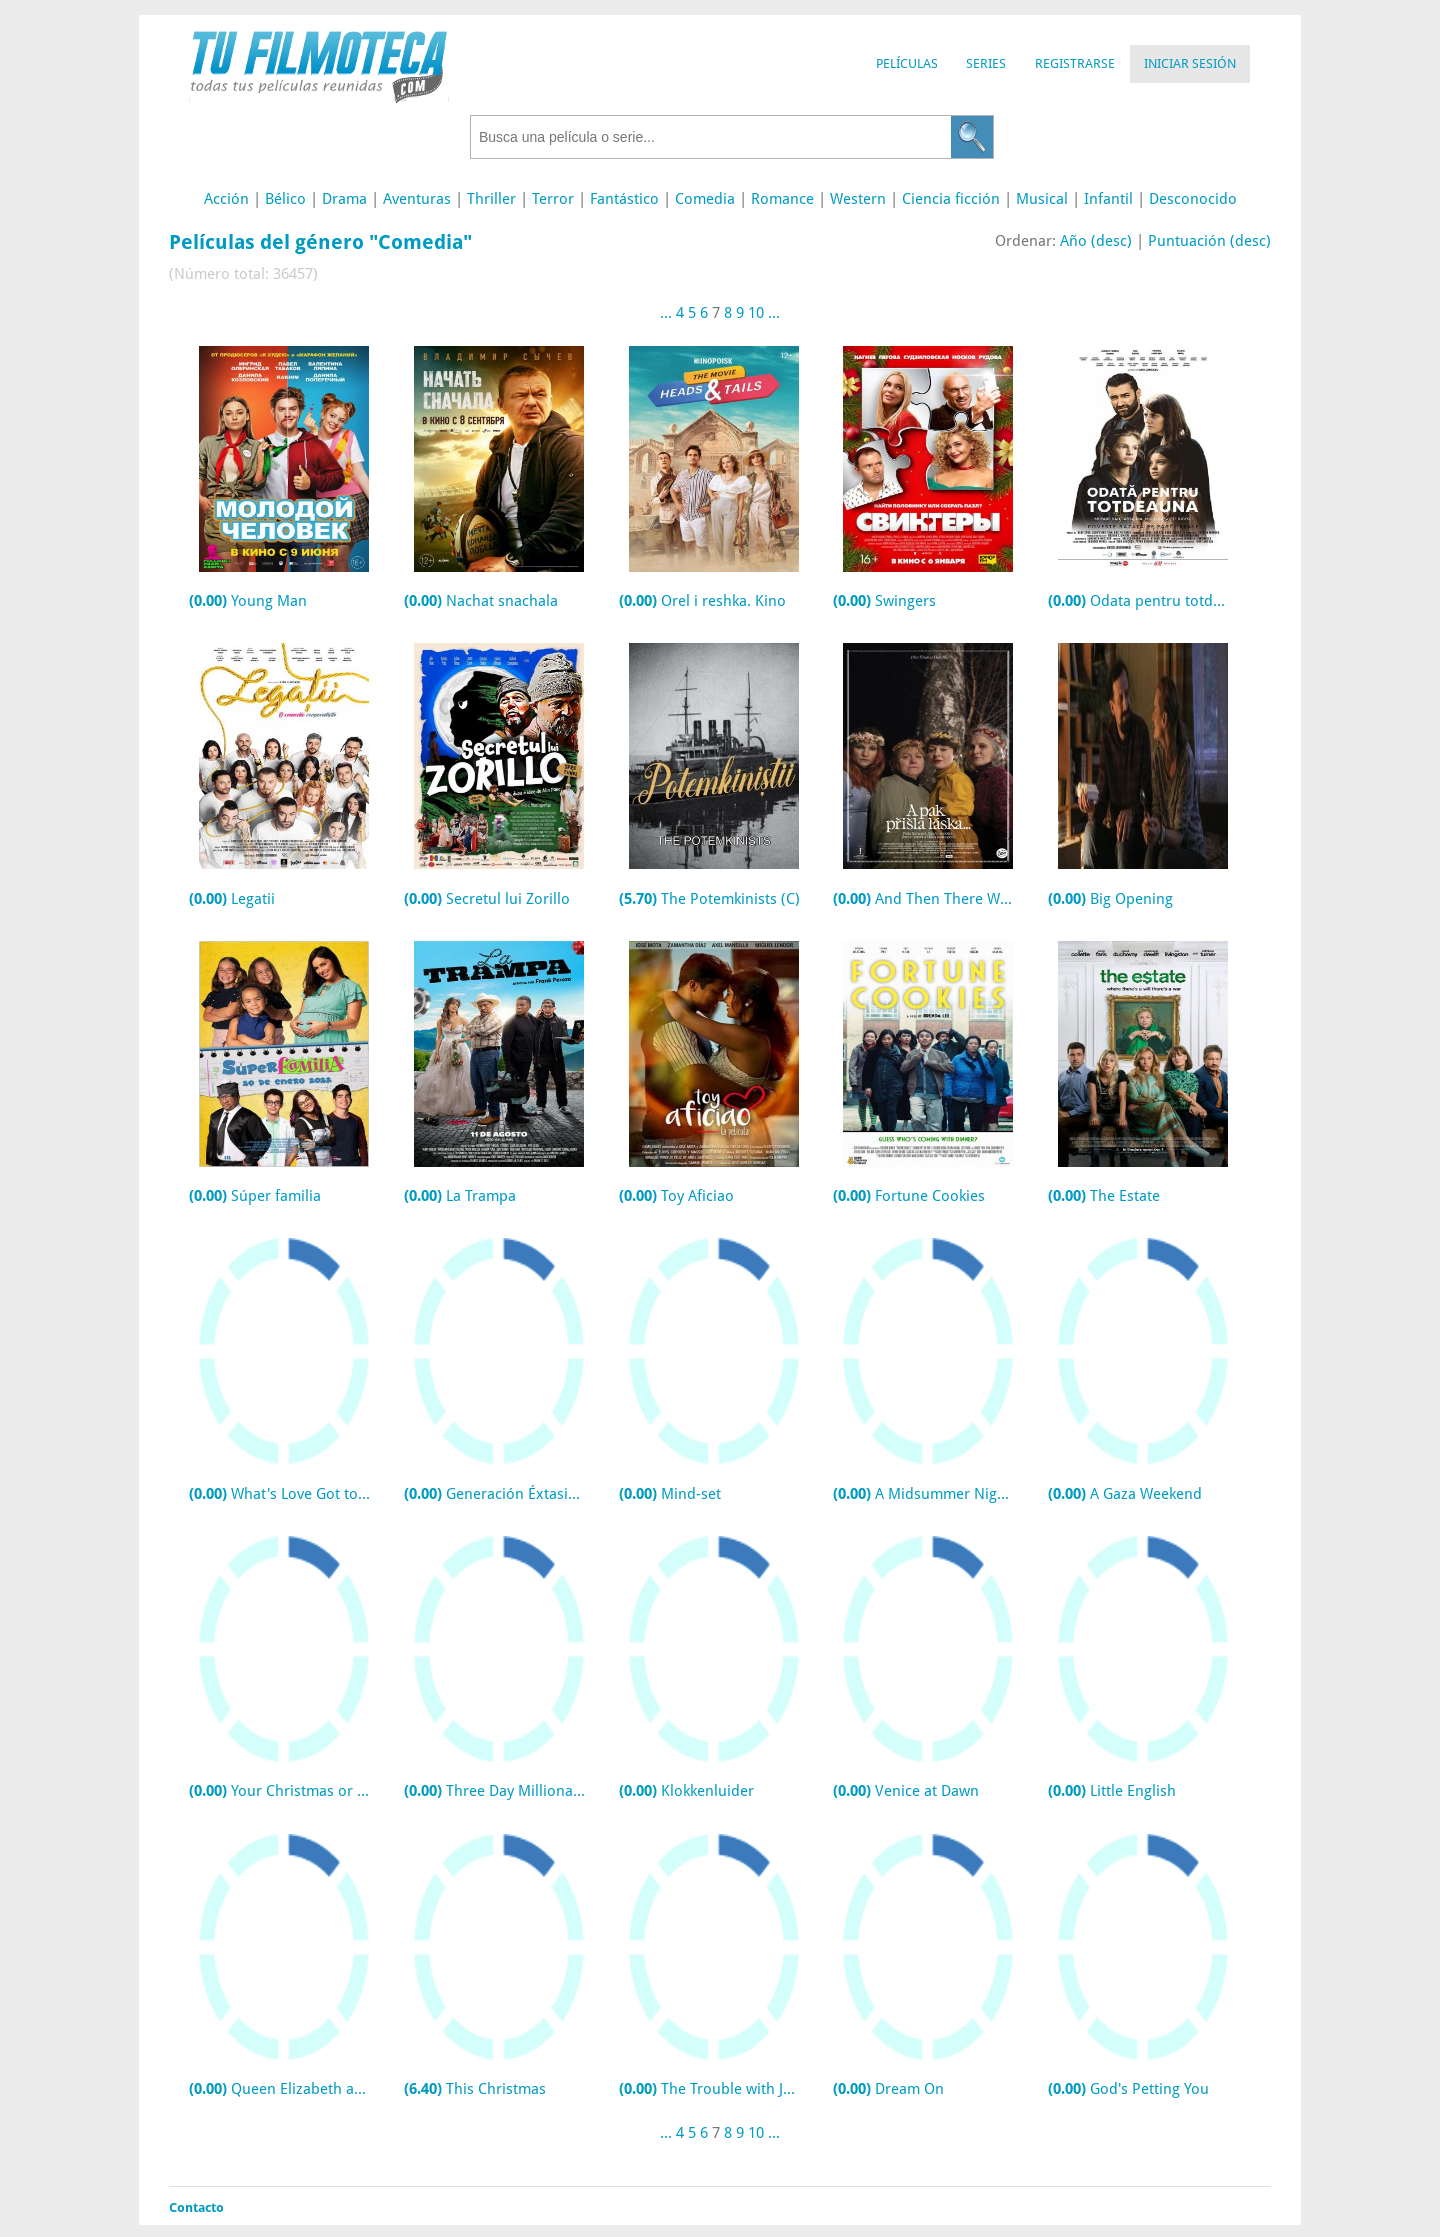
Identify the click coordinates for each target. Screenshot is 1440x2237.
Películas (907, 63)
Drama (344, 199)
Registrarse (1075, 63)
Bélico (285, 199)
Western (858, 199)
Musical (1042, 199)
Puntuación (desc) (1209, 241)
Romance (782, 199)
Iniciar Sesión (1190, 63)
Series (986, 63)
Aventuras (417, 199)
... (666, 313)
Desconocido (1193, 199)
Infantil (1108, 199)
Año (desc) (1096, 241)
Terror (553, 199)
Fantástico (624, 199)
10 (756, 313)
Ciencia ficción (951, 199)
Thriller (491, 199)
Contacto (196, 2207)
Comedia (705, 199)
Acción (226, 199)
